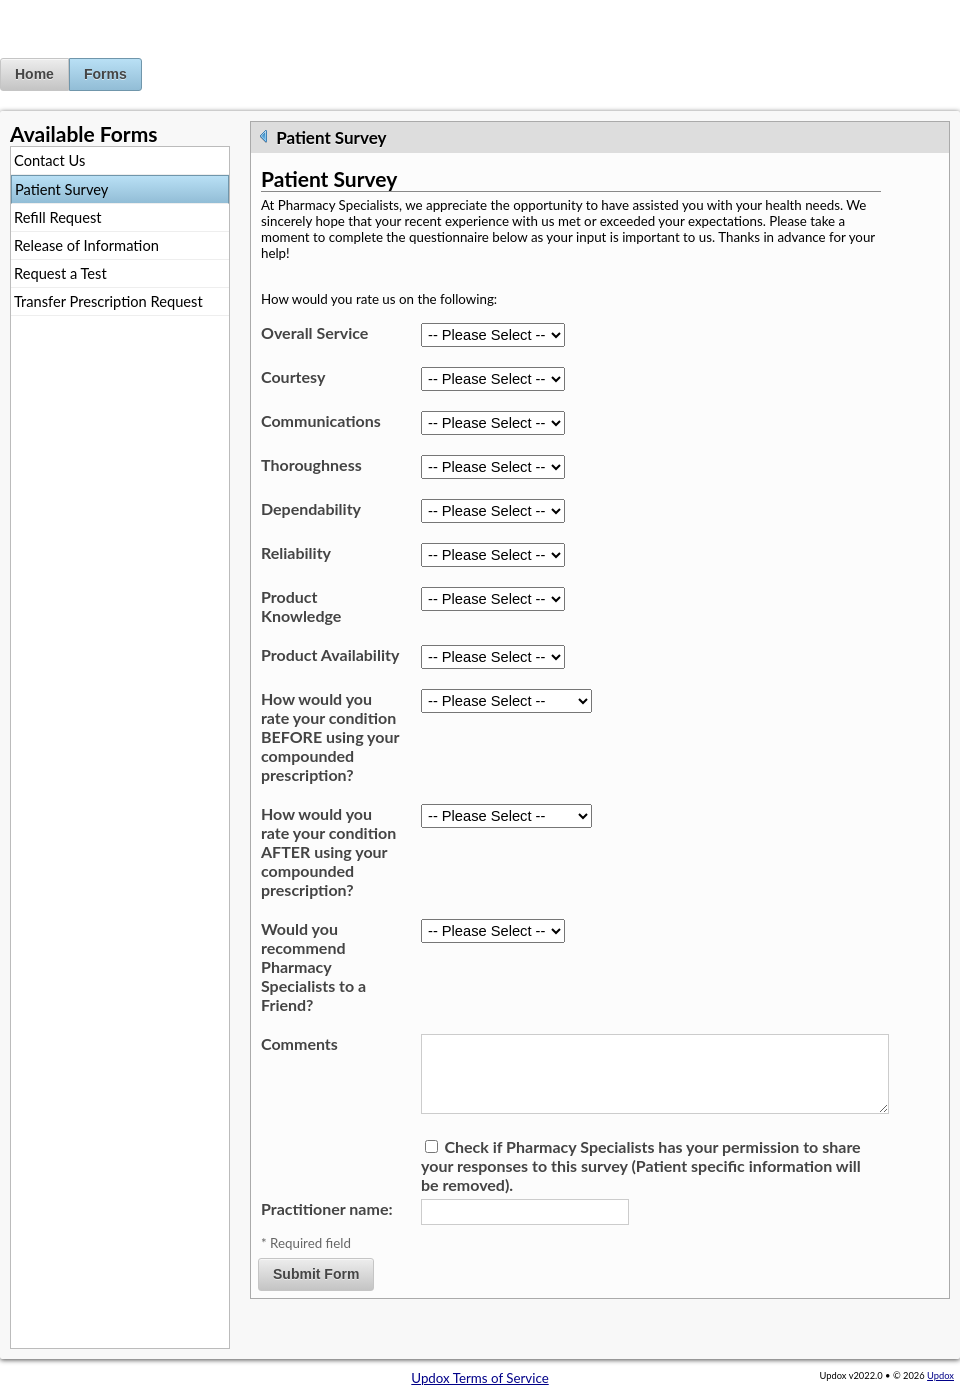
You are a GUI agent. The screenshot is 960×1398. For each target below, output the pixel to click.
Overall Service (314, 332)
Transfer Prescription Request (108, 301)
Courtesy (293, 376)
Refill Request (58, 217)
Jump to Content (49, 8)
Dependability (311, 508)
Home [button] (34, 74)
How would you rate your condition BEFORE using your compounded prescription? (330, 736)
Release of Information (86, 245)
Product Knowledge (301, 606)
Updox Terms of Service (479, 1378)
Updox (940, 1375)
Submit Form (316, 1290)
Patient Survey (61, 189)
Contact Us (49, 160)
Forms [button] (105, 74)
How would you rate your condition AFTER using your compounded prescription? (328, 851)
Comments (299, 1043)
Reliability (296, 552)
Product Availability (330, 654)
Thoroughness (311, 464)
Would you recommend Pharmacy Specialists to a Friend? (313, 966)
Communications (321, 420)
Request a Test (60, 273)
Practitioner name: (327, 1224)
